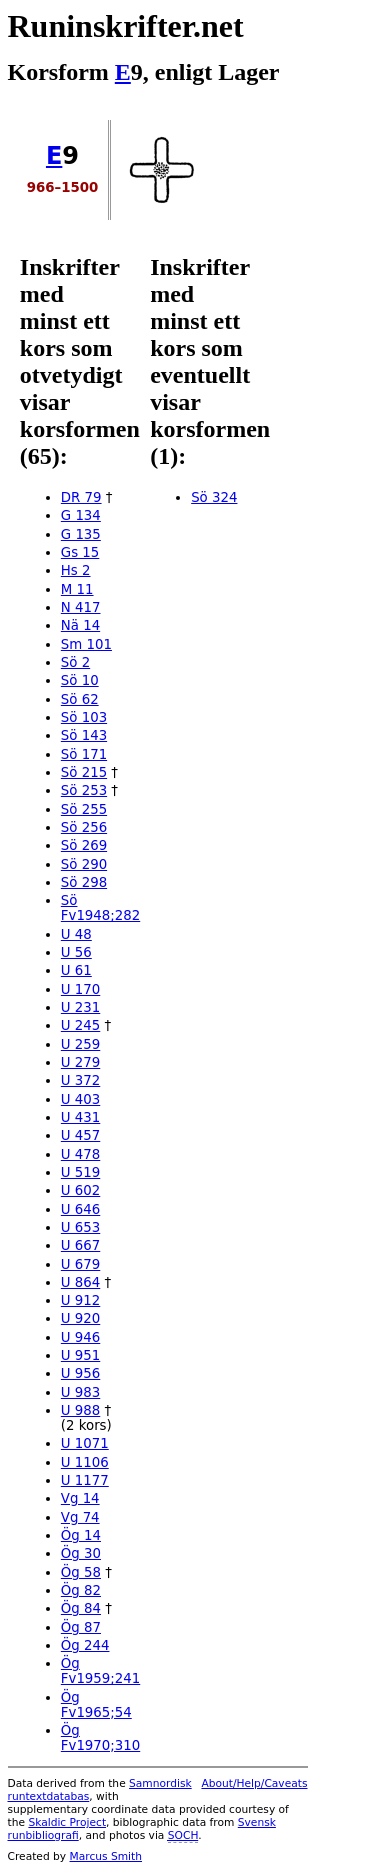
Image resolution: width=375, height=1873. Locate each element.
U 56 (76, 952)
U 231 (80, 1007)
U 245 (80, 1025)
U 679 (80, 1264)
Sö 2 (75, 662)
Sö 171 (84, 754)
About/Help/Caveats (254, 1783)
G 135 (81, 534)
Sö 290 (84, 864)
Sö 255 (84, 809)
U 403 (80, 1099)
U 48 (76, 934)
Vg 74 (80, 1517)
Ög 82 (81, 1590)
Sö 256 (84, 827)
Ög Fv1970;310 (100, 1738)
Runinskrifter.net (126, 26)
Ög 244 (85, 1645)
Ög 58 (81, 1572)
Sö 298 (84, 882)
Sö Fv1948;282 (100, 908)
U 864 (80, 1282)
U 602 (80, 1190)
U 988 (80, 1410)
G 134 (81, 515)
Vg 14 (80, 1498)
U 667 (80, 1245)
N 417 (81, 607)
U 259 (80, 1044)
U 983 (80, 1392)
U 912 (80, 1300)
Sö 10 (80, 680)
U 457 (80, 1135)
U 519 (80, 1172)
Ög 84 (81, 1608)
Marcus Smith (106, 1856)
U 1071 (85, 1443)
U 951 (80, 1355)
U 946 (80, 1337)
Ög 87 (81, 1627)
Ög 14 (81, 1535)
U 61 (76, 970)
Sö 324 (214, 497)
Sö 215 (84, 772)
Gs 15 (80, 552)
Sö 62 (80, 699)
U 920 (80, 1318)
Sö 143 (84, 735)
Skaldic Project (67, 1822)
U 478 (80, 1154)
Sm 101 (86, 644)
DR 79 (81, 497)
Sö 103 (84, 717)
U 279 (80, 1062)
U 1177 (85, 1480)
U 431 (80, 1117)
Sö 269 (84, 845)
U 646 (80, 1209)
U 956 (80, 1373)
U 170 (80, 989)
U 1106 (85, 1462)
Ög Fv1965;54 (96, 1705)
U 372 (80, 1080)
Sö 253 (84, 790)
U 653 (80, 1227)
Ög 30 (81, 1553)
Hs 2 (76, 570)
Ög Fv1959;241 (100, 1671)
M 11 (77, 589)
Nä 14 (80, 625)
